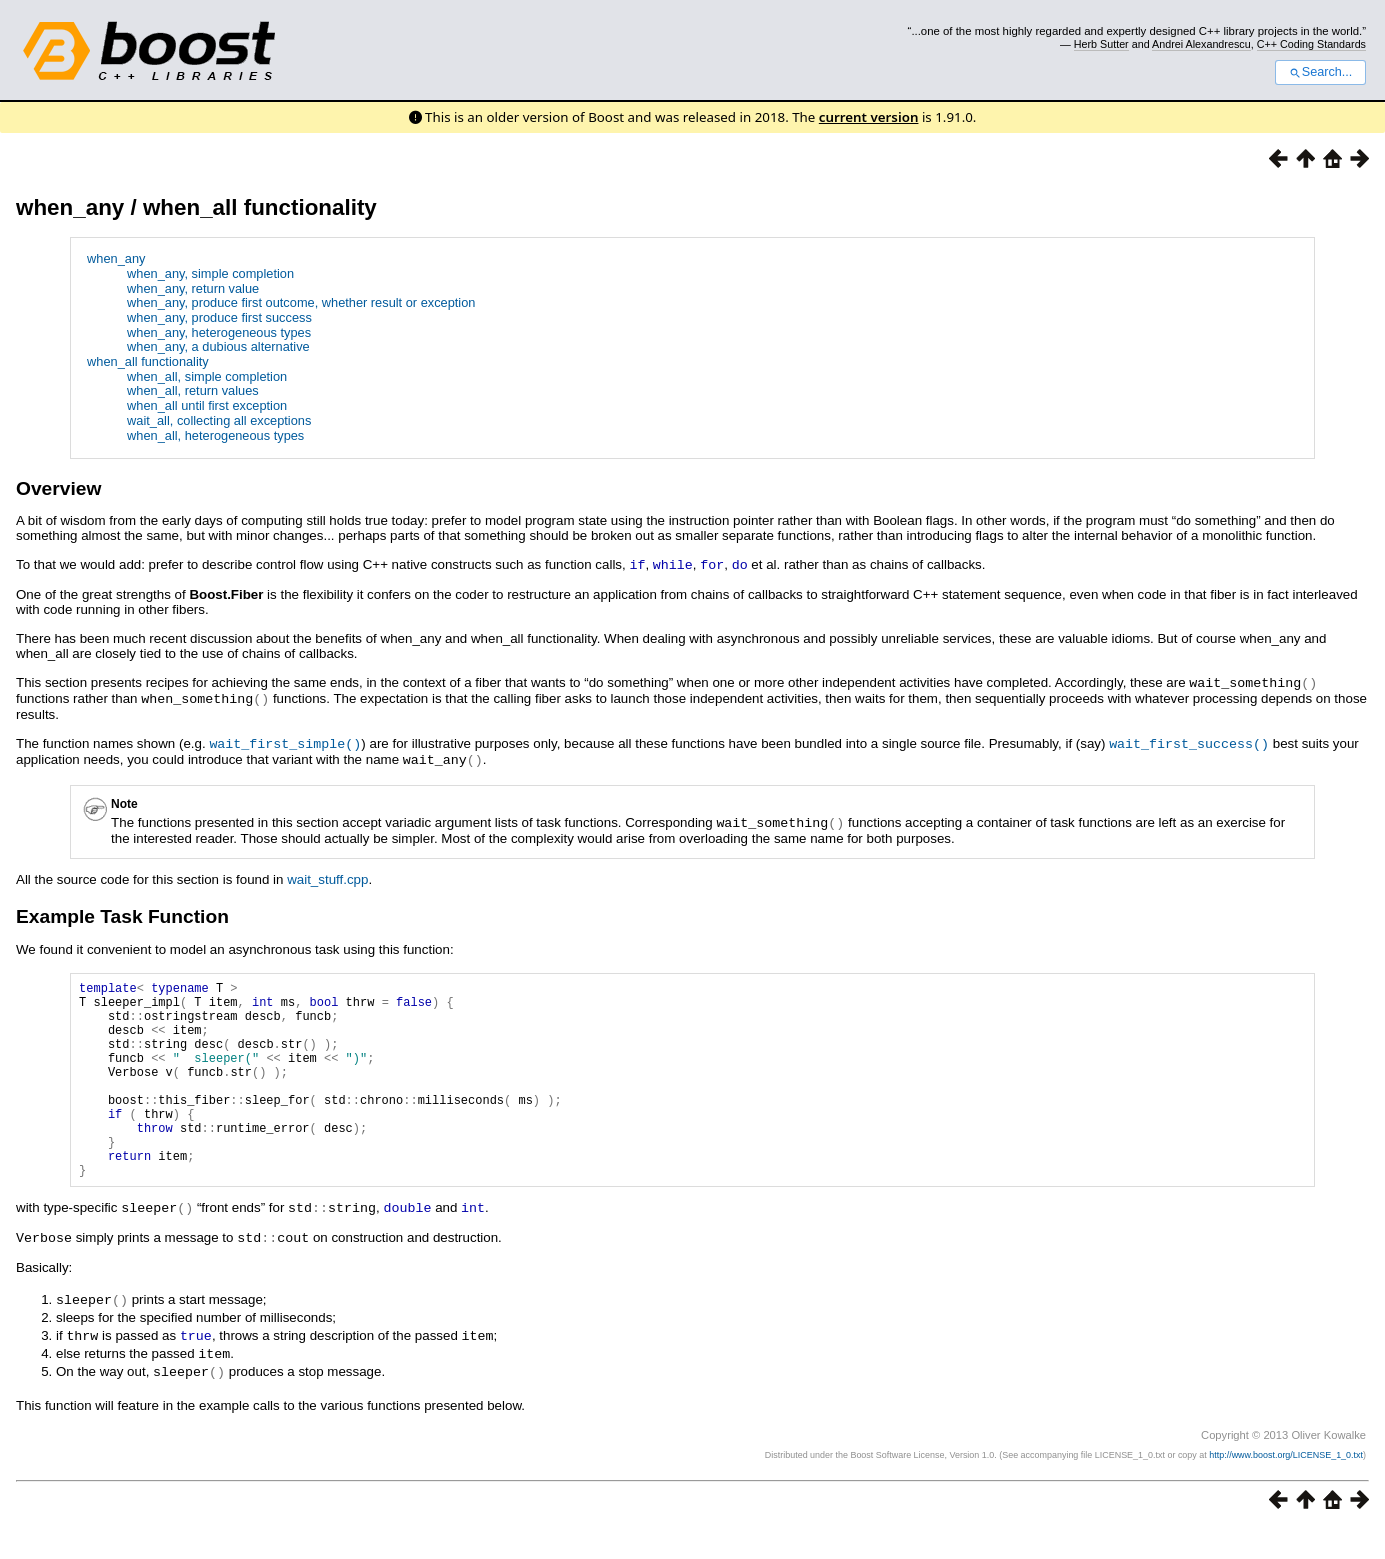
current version (869, 117)
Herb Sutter (1101, 44)
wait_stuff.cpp (327, 873)
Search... (1320, 72)
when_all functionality (148, 361)
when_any (116, 258)
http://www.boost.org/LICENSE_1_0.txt (1286, 1485)
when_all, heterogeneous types (215, 435)
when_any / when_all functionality (196, 207)
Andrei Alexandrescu (1201, 44)
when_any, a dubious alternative (218, 346)
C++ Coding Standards (1311, 44)
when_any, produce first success (219, 317)
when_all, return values (193, 390)
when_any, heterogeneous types (219, 332)
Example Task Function (122, 910)
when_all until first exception (207, 405)
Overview (58, 488)
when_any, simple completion (210, 273)
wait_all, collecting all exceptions (219, 420)
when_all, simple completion (207, 376)
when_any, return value (193, 288)
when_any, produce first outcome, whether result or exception (301, 302)
